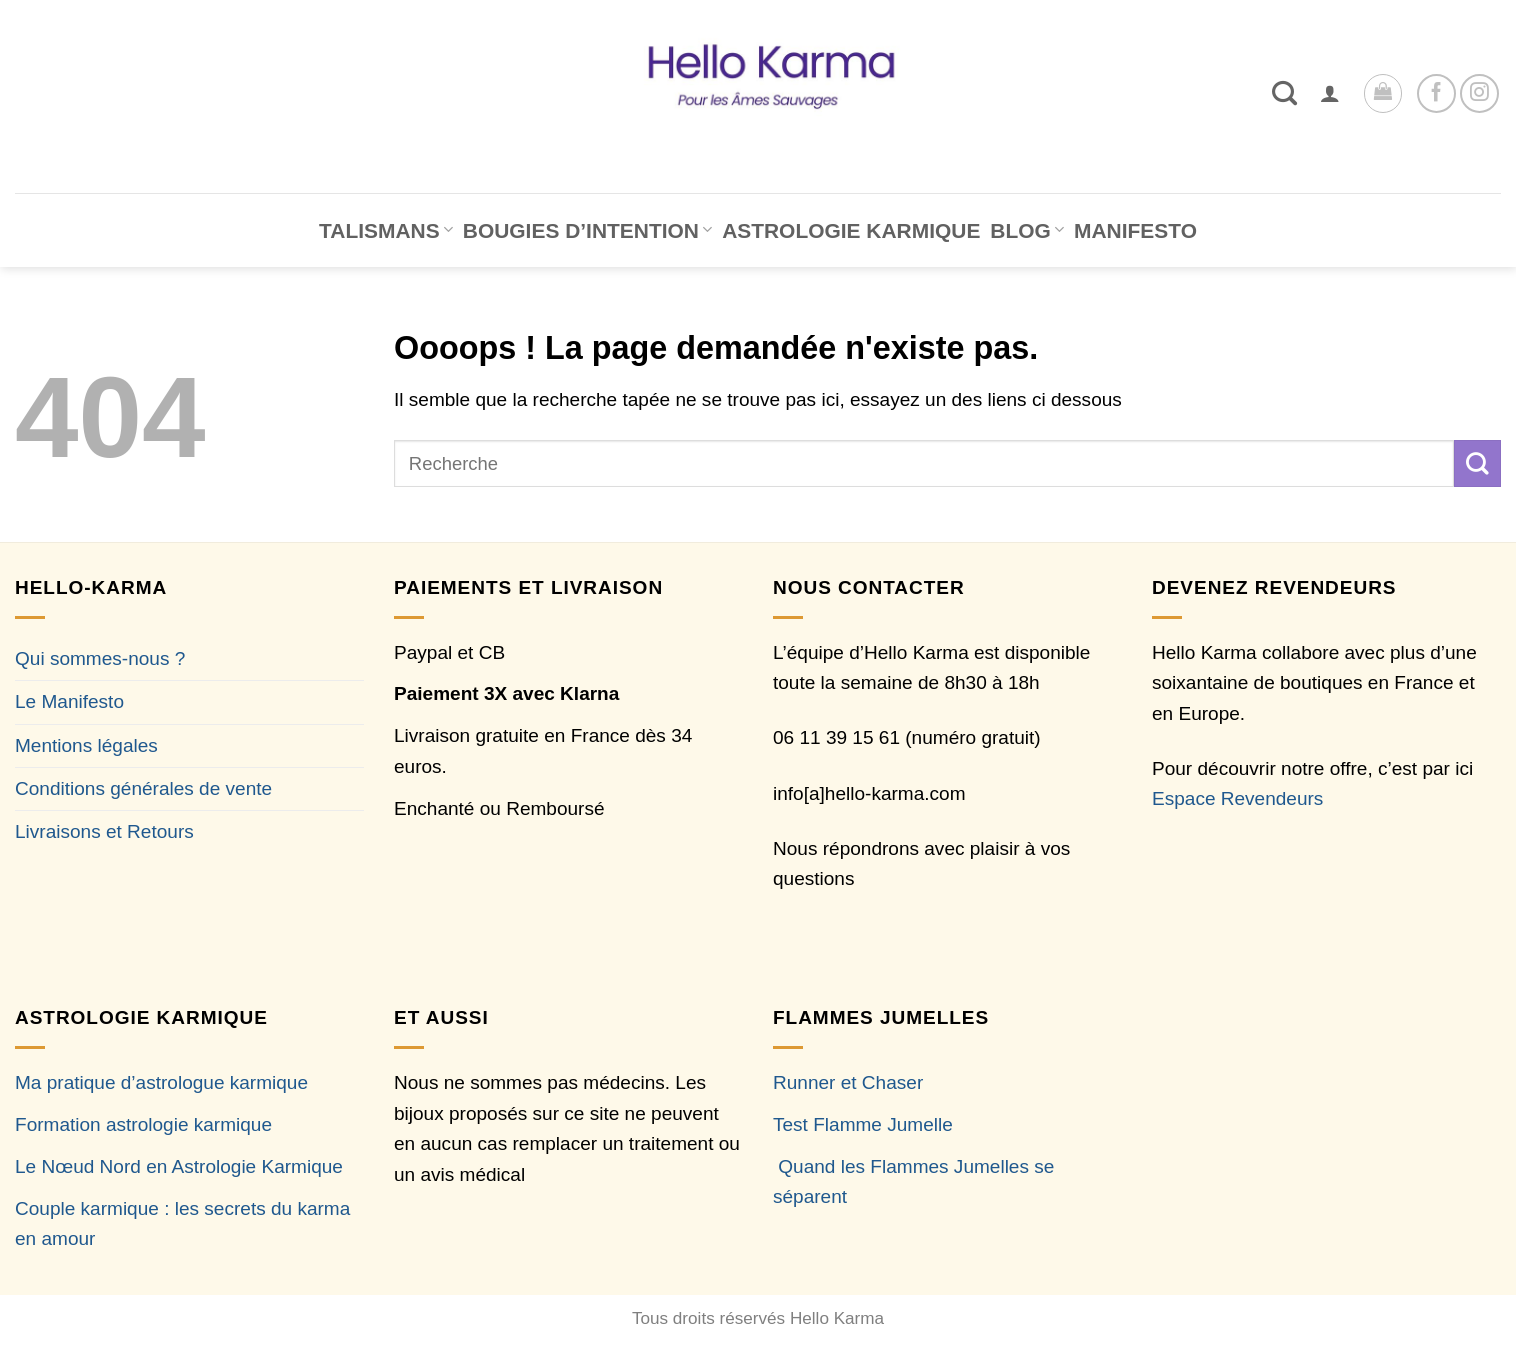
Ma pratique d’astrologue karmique (161, 1082)
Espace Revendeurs (1237, 798)
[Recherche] (1284, 93)
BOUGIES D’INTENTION (587, 230)
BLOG (1027, 230)
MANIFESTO (1135, 230)
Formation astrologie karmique (143, 1124)
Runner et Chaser (848, 1082)
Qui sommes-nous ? (100, 658)
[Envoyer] (1477, 463)
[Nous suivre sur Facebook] (1436, 93)
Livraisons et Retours (104, 831)
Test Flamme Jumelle (863, 1124)
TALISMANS (386, 230)
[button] (1330, 93)
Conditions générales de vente (143, 788)
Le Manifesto (69, 701)
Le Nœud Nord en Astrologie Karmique (179, 1166)
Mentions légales (86, 745)
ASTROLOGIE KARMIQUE (851, 230)
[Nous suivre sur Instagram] (1479, 93)
